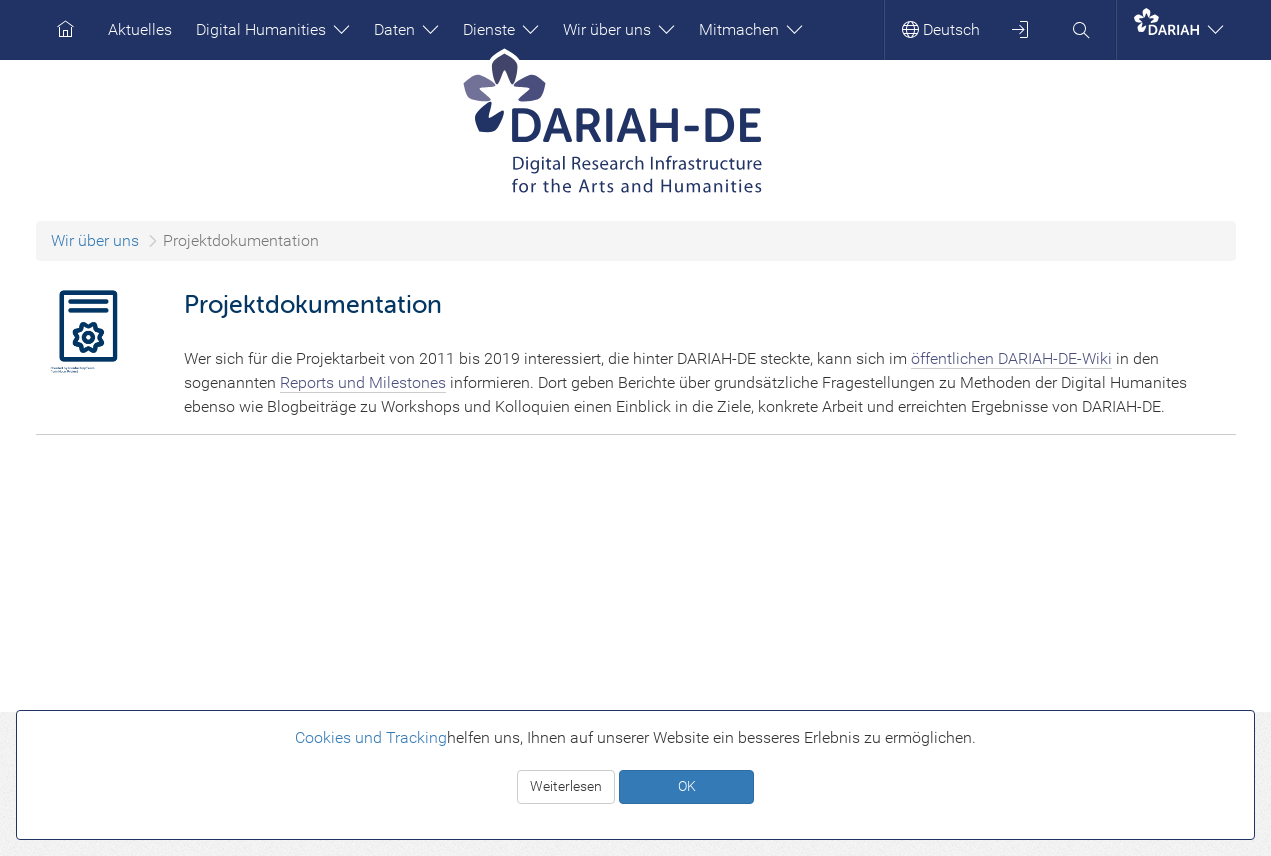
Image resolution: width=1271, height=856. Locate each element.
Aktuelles (140, 29)
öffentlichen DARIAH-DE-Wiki (1011, 358)
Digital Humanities (273, 29)
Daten (406, 29)
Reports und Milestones (363, 382)
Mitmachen (751, 29)
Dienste (501, 29)
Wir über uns (619, 29)
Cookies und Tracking (371, 737)
